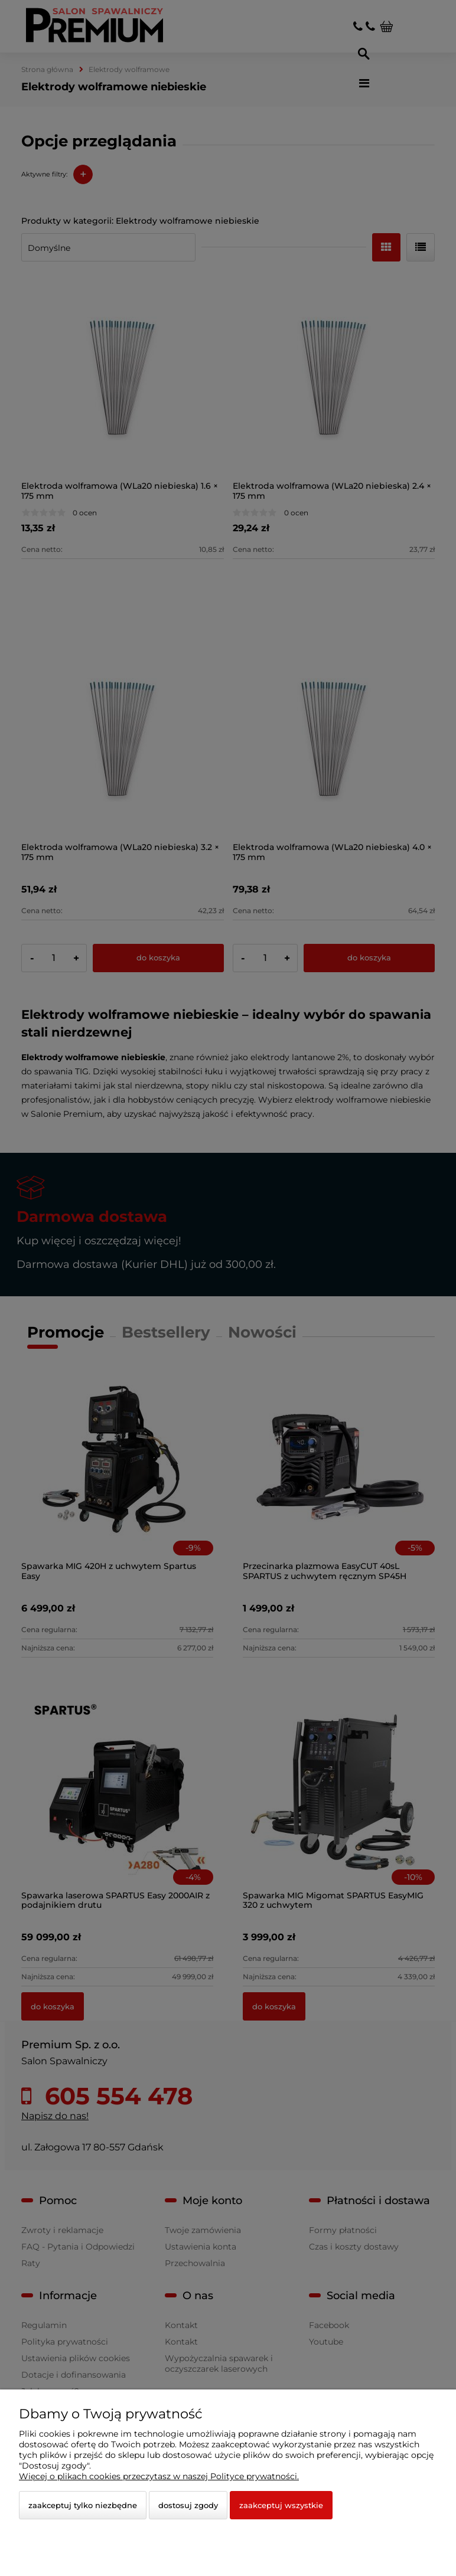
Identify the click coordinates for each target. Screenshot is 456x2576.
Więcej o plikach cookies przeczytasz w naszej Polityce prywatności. (159, 2476)
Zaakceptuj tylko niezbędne (82, 2505)
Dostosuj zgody (188, 2505)
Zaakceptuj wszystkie (281, 2505)
